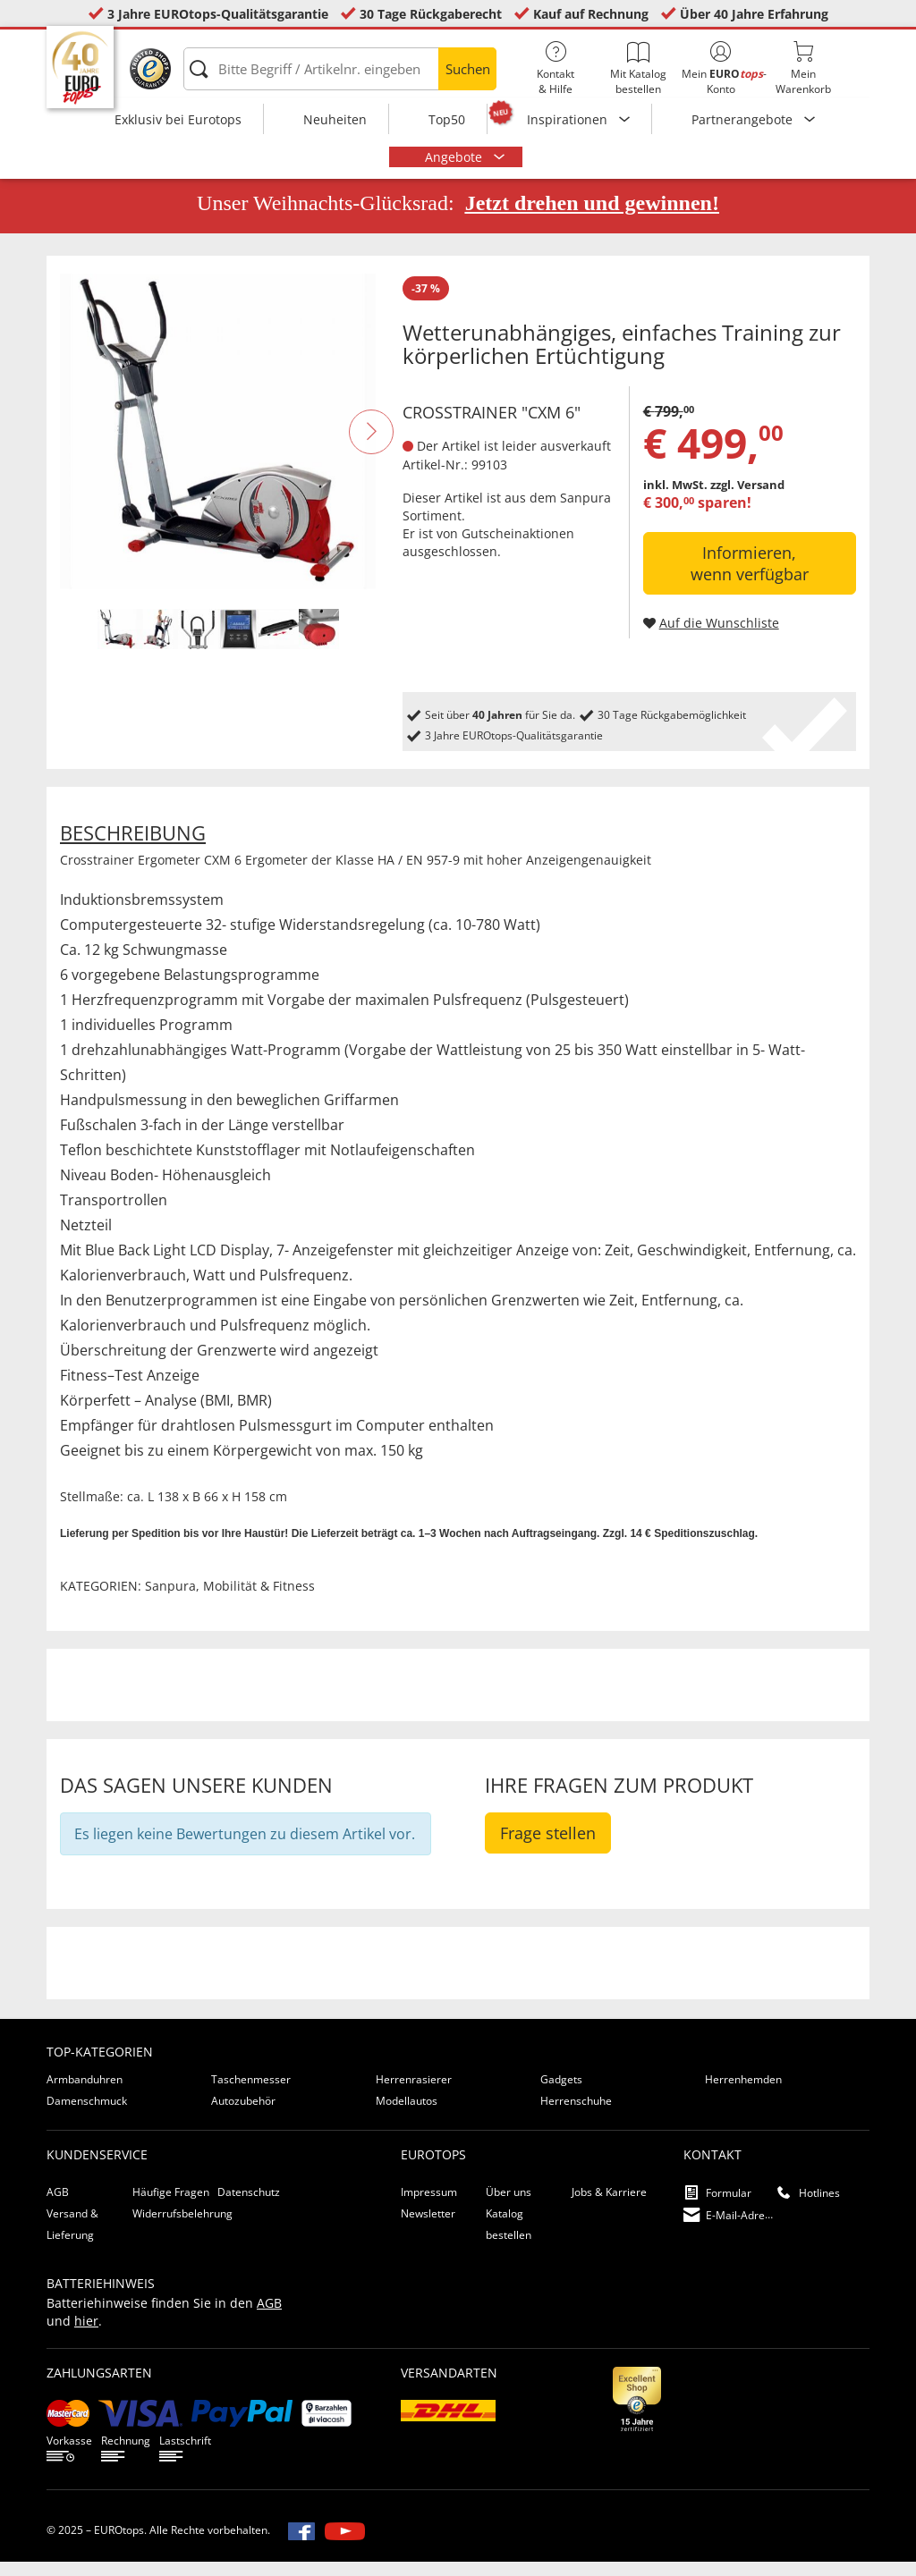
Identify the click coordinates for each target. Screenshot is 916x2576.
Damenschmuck (87, 2115)
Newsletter (428, 2227)
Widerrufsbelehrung (182, 2227)
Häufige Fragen (170, 2206)
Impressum (429, 2206)
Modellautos (406, 2115)
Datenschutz (248, 2206)
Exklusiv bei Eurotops (178, 119)
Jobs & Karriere (609, 2206)
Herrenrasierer (414, 2093)
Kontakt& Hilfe (555, 69)
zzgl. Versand (747, 499)
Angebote (455, 156)
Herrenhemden (743, 2093)
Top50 (446, 119)
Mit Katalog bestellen (637, 69)
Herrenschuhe (576, 2115)
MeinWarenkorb (803, 69)
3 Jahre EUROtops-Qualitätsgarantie (217, 13)
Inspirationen (569, 119)
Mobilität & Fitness (259, 1600)
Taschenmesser (251, 2093)
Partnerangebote (743, 119)
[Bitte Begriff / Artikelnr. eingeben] (339, 68)
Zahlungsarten (99, 2386)
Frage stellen (548, 1847)
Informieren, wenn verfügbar (750, 577)
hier (86, 2335)
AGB (58, 2206)
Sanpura (585, 511)
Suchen (467, 69)
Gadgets (561, 2093)
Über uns (508, 2206)
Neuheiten (335, 119)
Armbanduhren (85, 2093)
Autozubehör (243, 2115)
